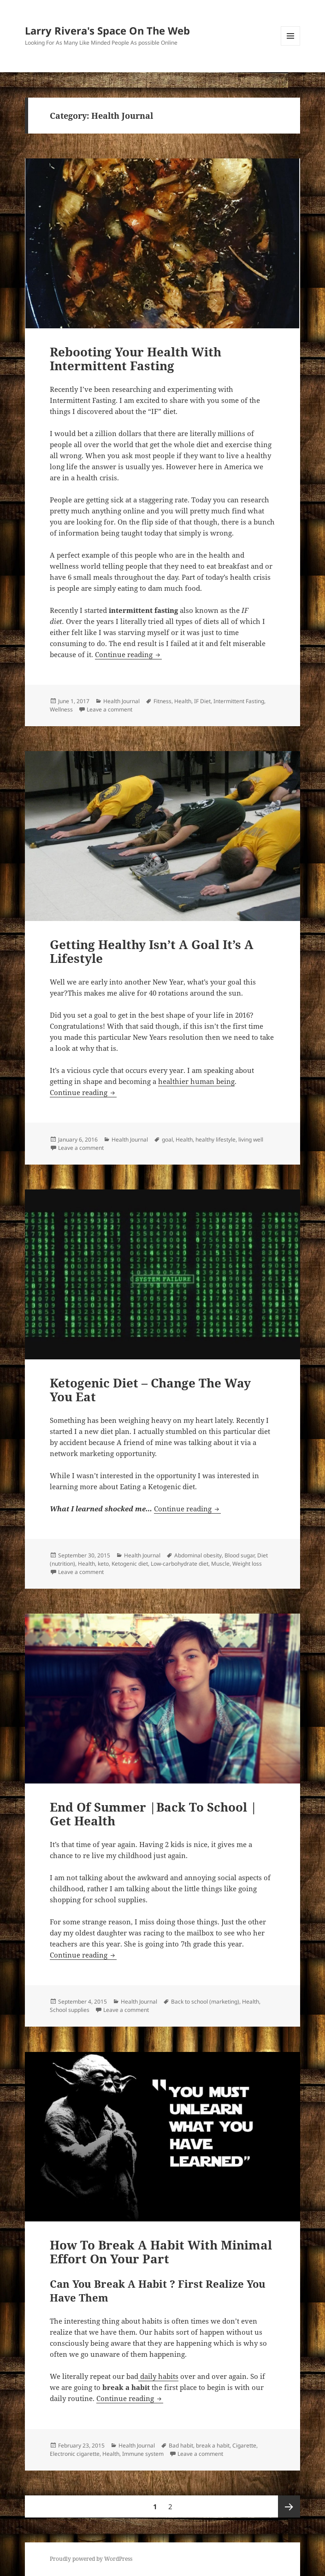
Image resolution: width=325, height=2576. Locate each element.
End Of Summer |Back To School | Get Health (153, 1814)
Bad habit (181, 2445)
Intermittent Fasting (238, 701)
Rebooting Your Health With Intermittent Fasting (135, 359)
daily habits (158, 2376)
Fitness (162, 701)
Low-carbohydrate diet (179, 1564)
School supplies (69, 2010)
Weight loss (247, 1564)
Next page (289, 2506)
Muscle (220, 1564)
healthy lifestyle (215, 1139)
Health (182, 701)
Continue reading (128, 654)
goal (167, 1139)
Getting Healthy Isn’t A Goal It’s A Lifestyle (152, 951)
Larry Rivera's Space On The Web (107, 30)
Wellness (61, 709)
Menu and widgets (290, 45)
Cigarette (244, 2445)
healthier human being (196, 1081)
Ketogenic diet (130, 1564)
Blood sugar (239, 1555)
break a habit (213, 2445)
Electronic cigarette (75, 2454)
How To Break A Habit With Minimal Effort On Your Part (161, 2252)
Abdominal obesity (198, 1555)
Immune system (143, 2454)
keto (103, 1564)
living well (250, 1139)
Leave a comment (109, 709)
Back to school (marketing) (205, 2001)
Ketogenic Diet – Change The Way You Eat (150, 1390)
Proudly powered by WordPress (91, 2559)
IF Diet (202, 701)
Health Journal (121, 701)
